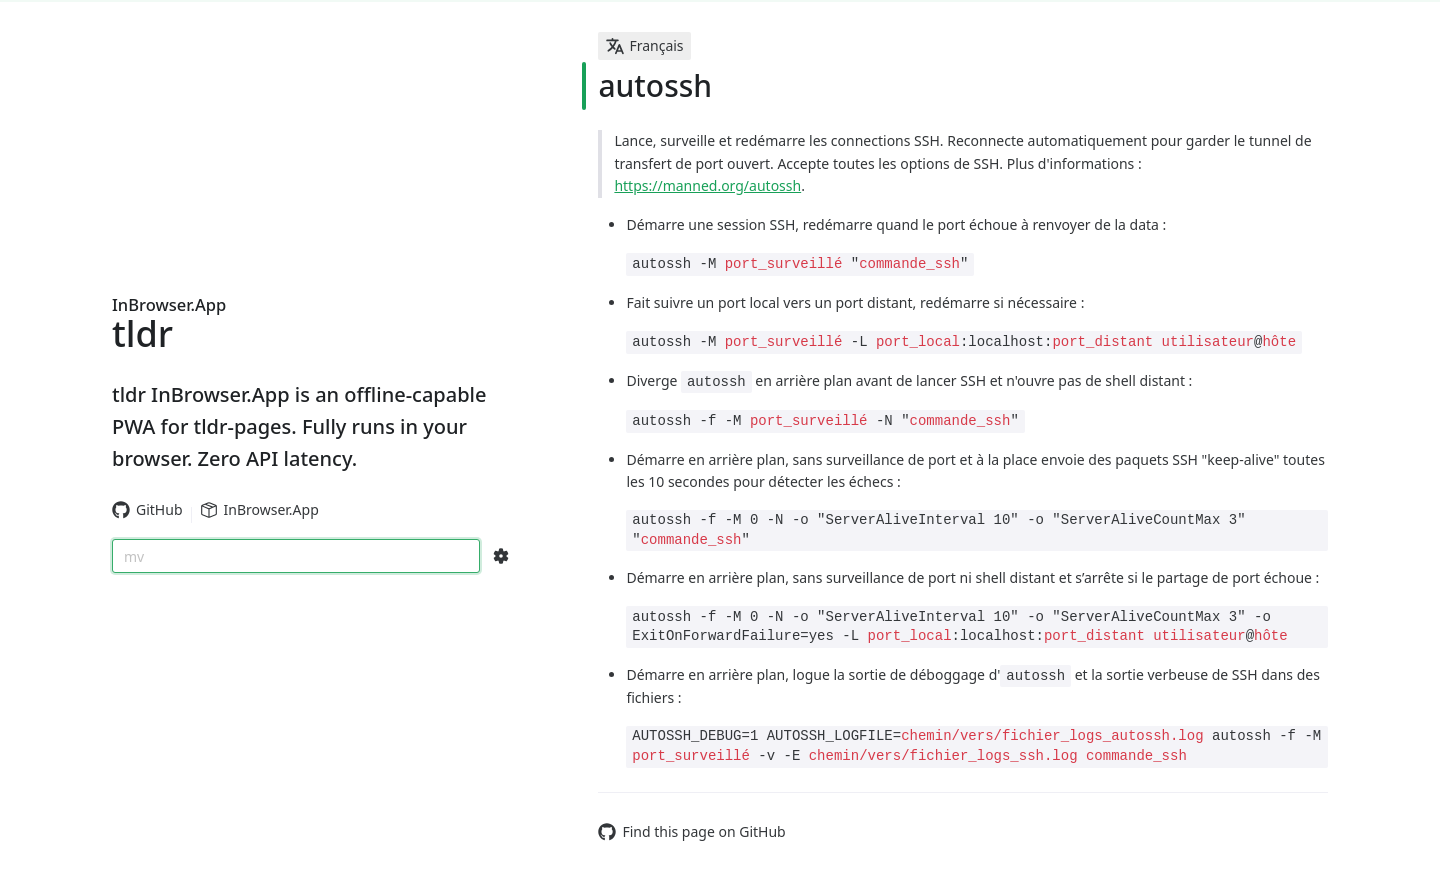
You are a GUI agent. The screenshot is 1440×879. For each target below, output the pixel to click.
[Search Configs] (501, 556)
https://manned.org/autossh (707, 185)
